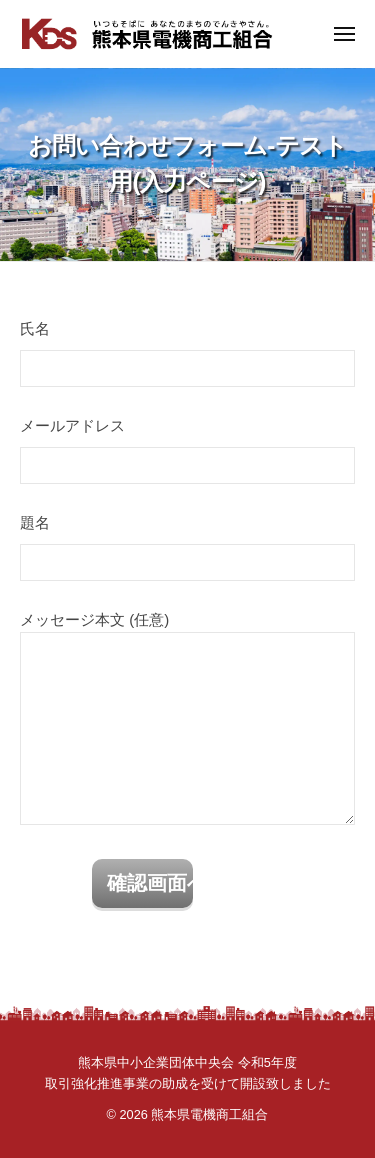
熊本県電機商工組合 (209, 1114)
